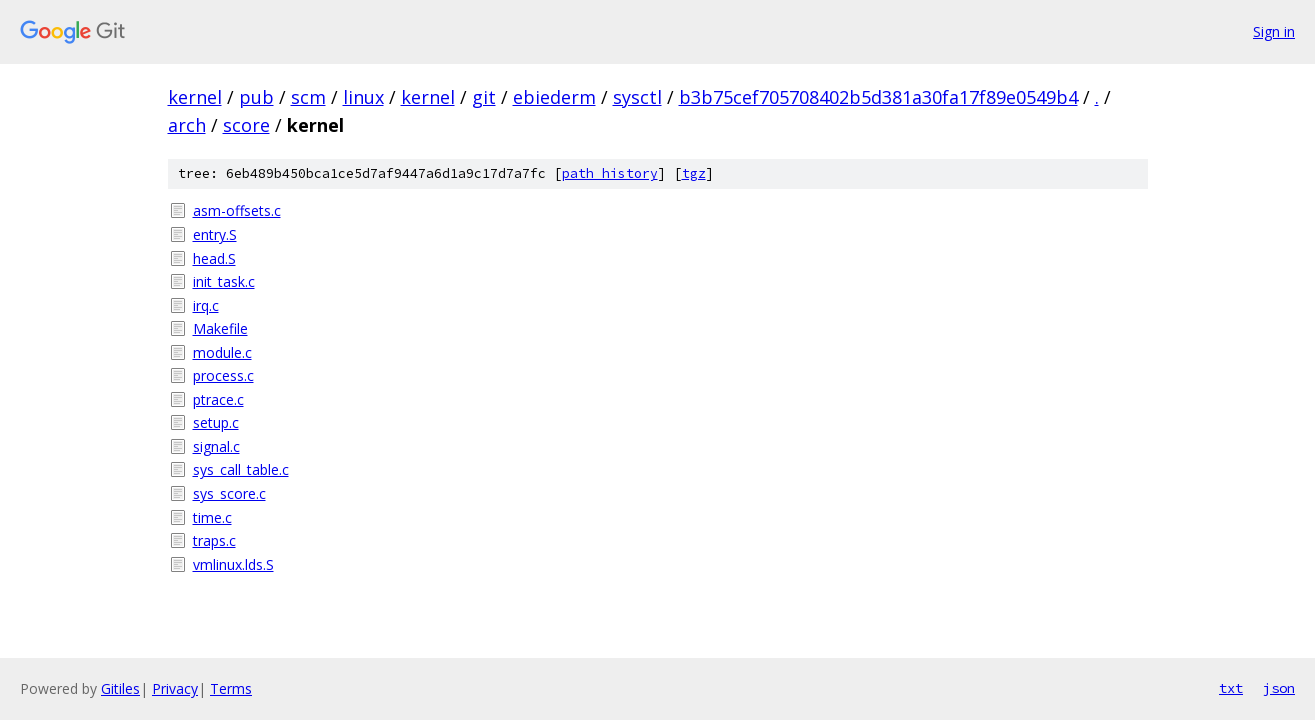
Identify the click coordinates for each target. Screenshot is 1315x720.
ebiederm (554, 97)
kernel (195, 97)
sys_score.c (229, 493)
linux (363, 97)
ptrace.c (218, 399)
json (1279, 688)
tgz (694, 173)
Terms (231, 688)
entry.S (215, 234)
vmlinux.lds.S (233, 564)
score (246, 125)
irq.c (206, 305)
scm (308, 97)
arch (187, 125)
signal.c (216, 446)
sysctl (637, 97)
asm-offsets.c (237, 210)
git (484, 97)
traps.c (214, 540)
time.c (212, 517)
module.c (222, 352)
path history (610, 173)
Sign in (1274, 31)
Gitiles (120, 688)
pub (256, 97)
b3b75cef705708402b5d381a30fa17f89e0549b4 (878, 97)
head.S (214, 258)
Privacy (175, 688)
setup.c (216, 422)
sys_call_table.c (241, 469)
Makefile (220, 328)
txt (1231, 688)
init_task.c (224, 281)
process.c (223, 375)
